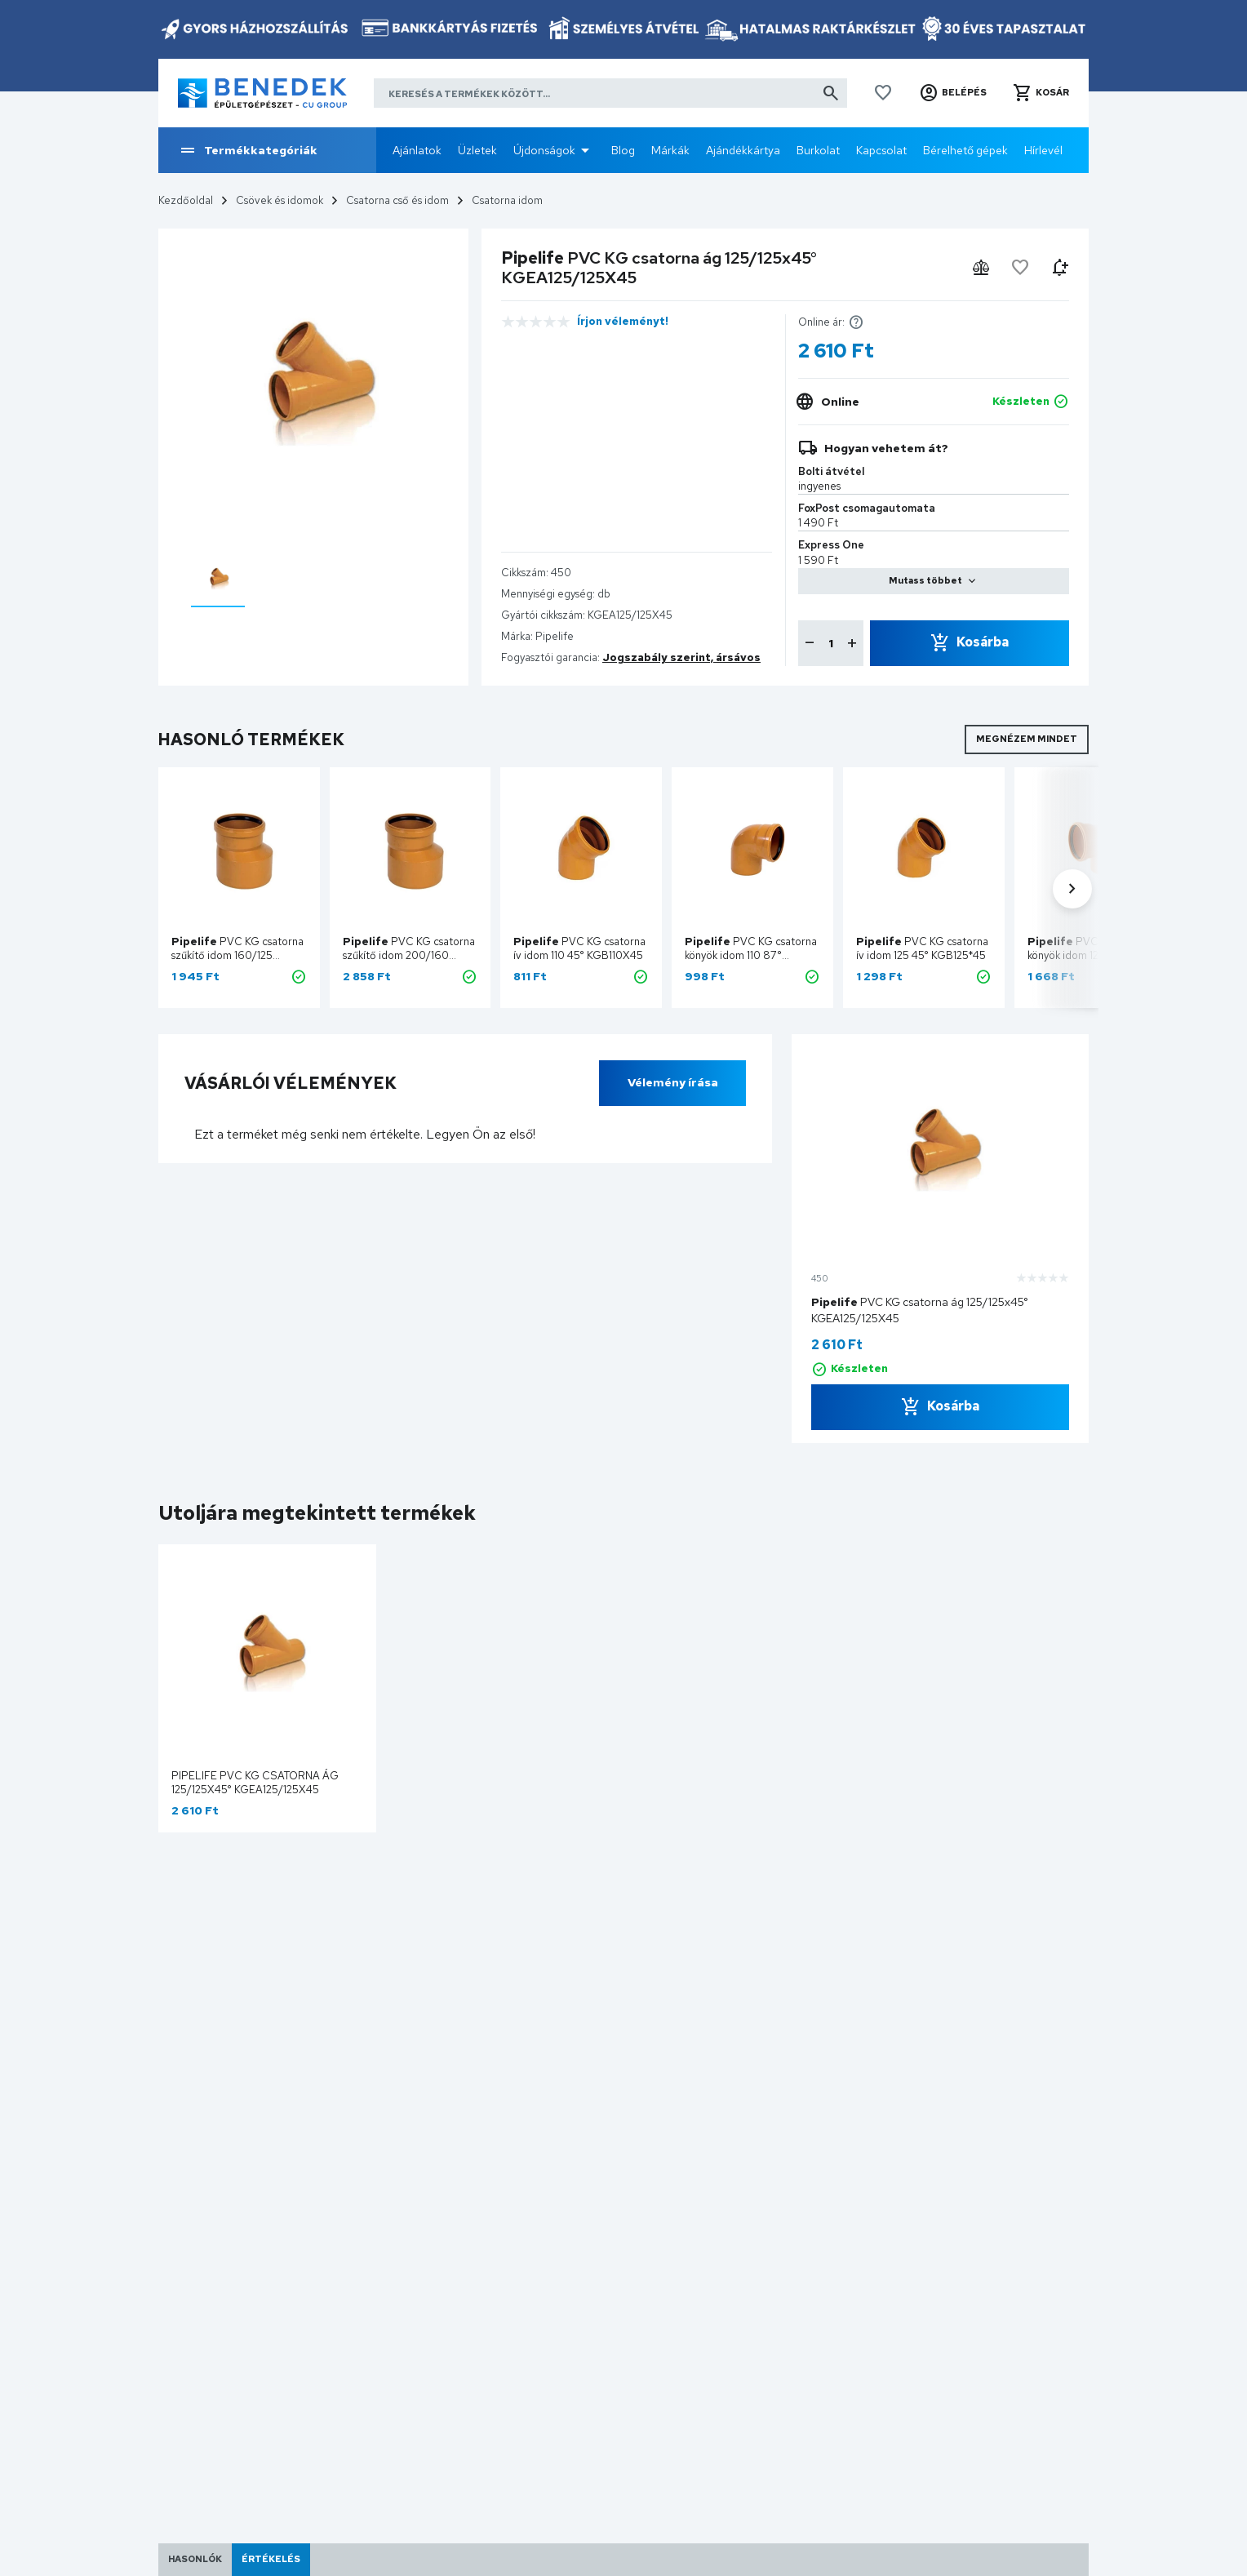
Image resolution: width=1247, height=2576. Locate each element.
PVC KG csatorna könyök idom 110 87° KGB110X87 (751, 955)
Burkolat (818, 150)
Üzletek (477, 150)
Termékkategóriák (247, 150)
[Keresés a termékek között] (610, 93)
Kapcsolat (881, 150)
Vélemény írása (673, 1082)
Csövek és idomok (279, 200)
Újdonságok (544, 150)
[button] (953, 93)
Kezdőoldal (185, 200)
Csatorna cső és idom (397, 200)
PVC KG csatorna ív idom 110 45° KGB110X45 (579, 948)
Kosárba (982, 642)
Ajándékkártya (743, 150)
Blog (623, 150)
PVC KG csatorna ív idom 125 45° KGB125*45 (922, 948)
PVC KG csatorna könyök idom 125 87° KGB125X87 (1093, 955)
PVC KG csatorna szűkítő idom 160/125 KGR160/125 (237, 955)
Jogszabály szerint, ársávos (681, 657)
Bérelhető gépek (965, 150)
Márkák (670, 150)
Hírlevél (1043, 150)
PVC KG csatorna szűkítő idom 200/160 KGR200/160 (409, 955)
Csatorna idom (507, 200)
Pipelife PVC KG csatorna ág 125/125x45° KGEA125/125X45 (255, 1783)
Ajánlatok (417, 150)
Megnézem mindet (1026, 738)
